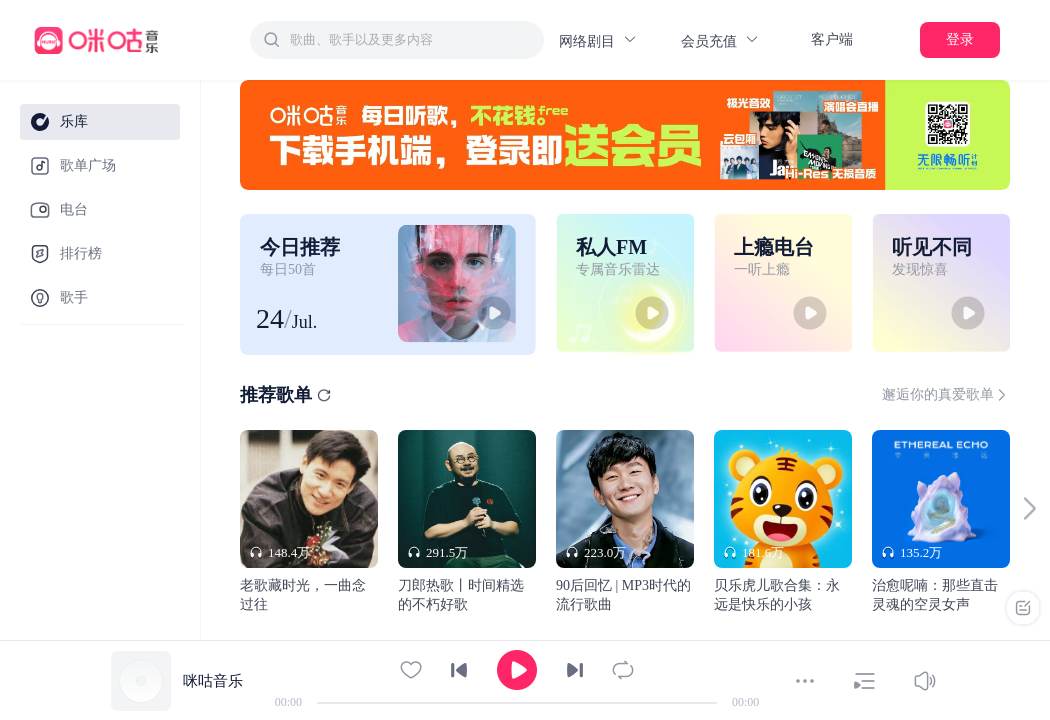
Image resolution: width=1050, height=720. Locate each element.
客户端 (832, 39)
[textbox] (411, 40)
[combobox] (397, 40)
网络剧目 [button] (598, 40)
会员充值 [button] (720, 40)
